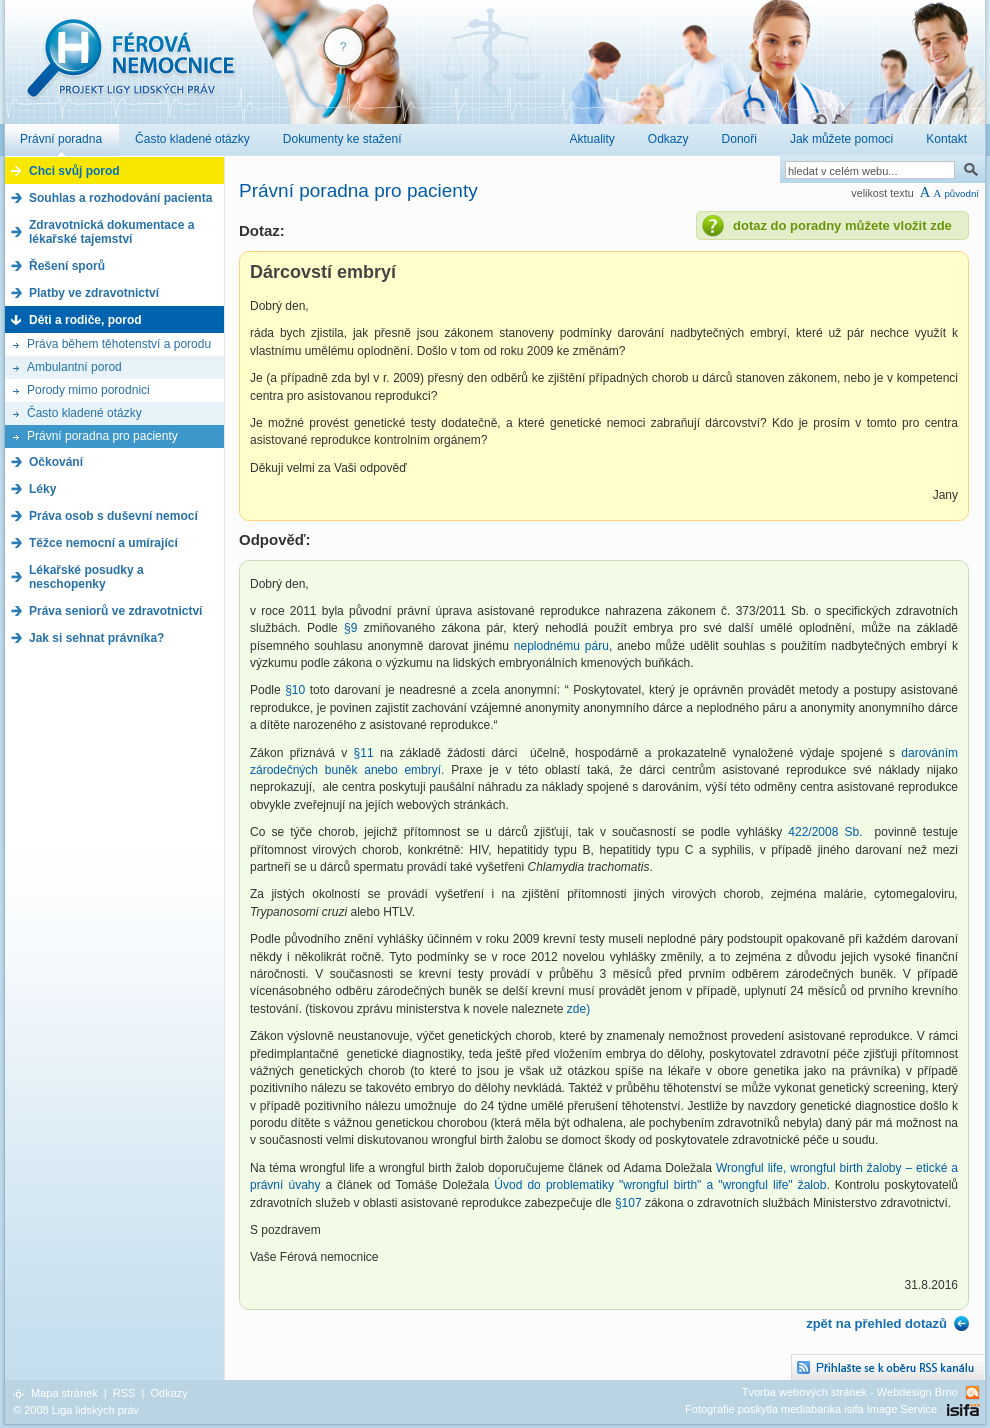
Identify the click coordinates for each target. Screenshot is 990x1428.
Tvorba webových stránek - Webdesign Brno (850, 1392)
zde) (578, 1009)
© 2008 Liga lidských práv (76, 1410)
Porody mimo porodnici (88, 390)
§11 (364, 753)
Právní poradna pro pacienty (102, 436)
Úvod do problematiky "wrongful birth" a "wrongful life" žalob (660, 1185)
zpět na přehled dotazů (876, 1323)
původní (961, 193)
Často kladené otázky (84, 413)
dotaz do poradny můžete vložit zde (842, 225)
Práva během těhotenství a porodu (119, 344)
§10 (295, 690)
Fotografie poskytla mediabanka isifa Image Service (811, 1409)
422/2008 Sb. (825, 832)
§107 (628, 1203)
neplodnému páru (561, 646)
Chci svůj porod (74, 171)
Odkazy (168, 1393)
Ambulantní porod (74, 367)
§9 (350, 628)
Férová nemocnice (130, 68)
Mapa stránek (64, 1393)
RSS (124, 1393)
